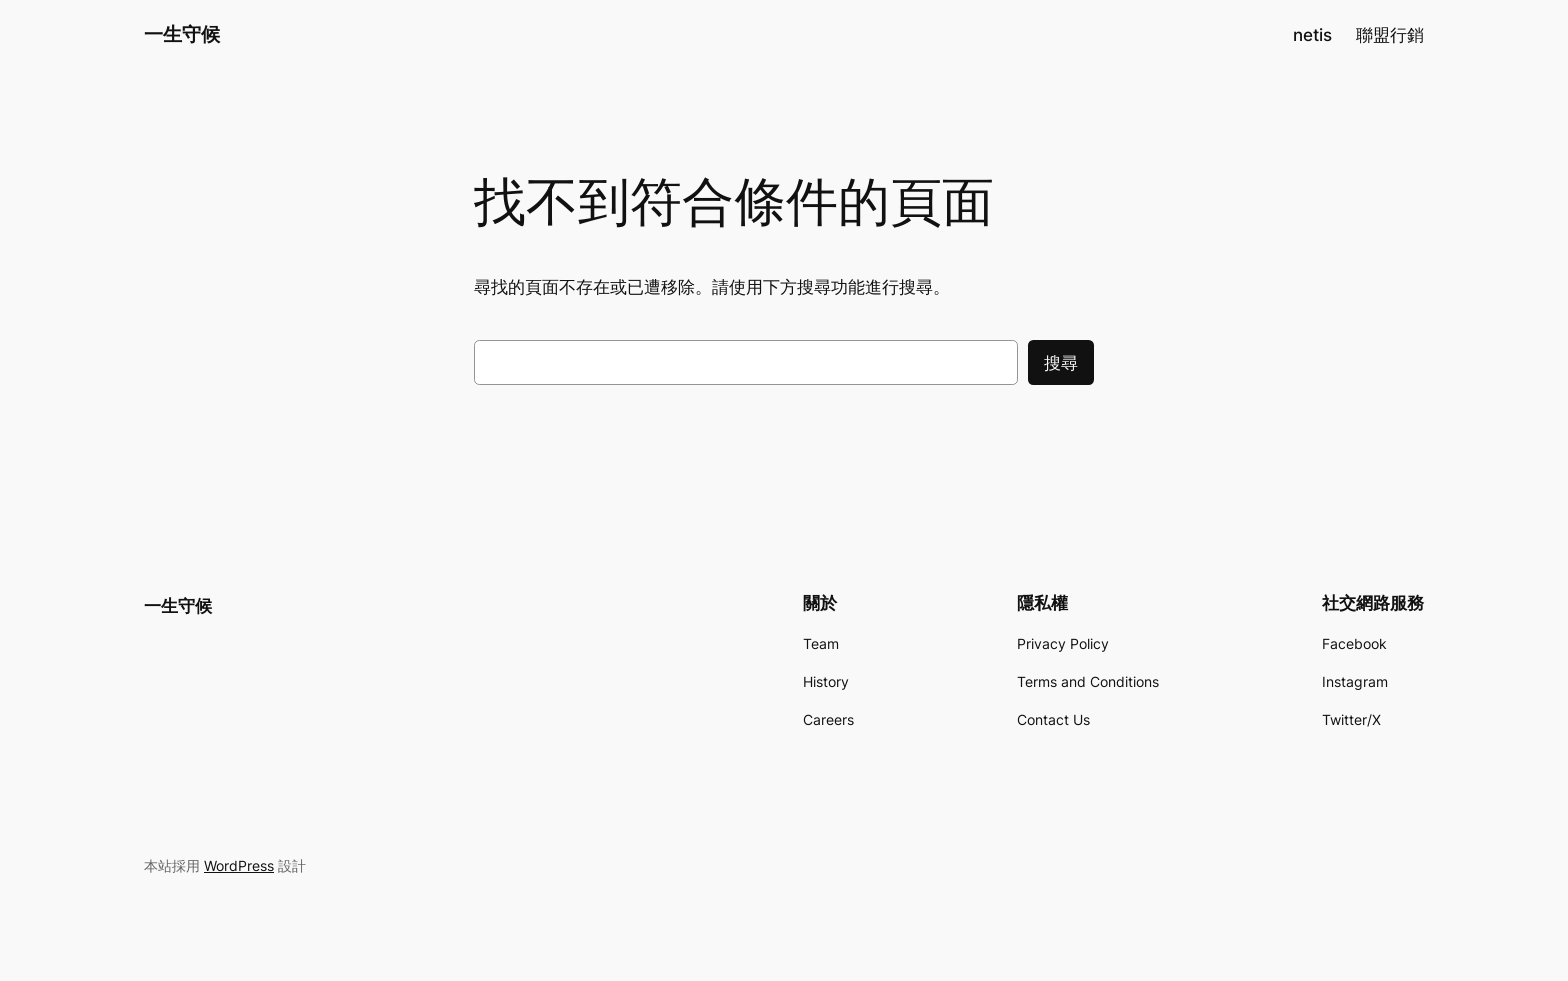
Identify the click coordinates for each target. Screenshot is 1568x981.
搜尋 (1061, 363)
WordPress (239, 865)
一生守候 (182, 34)
